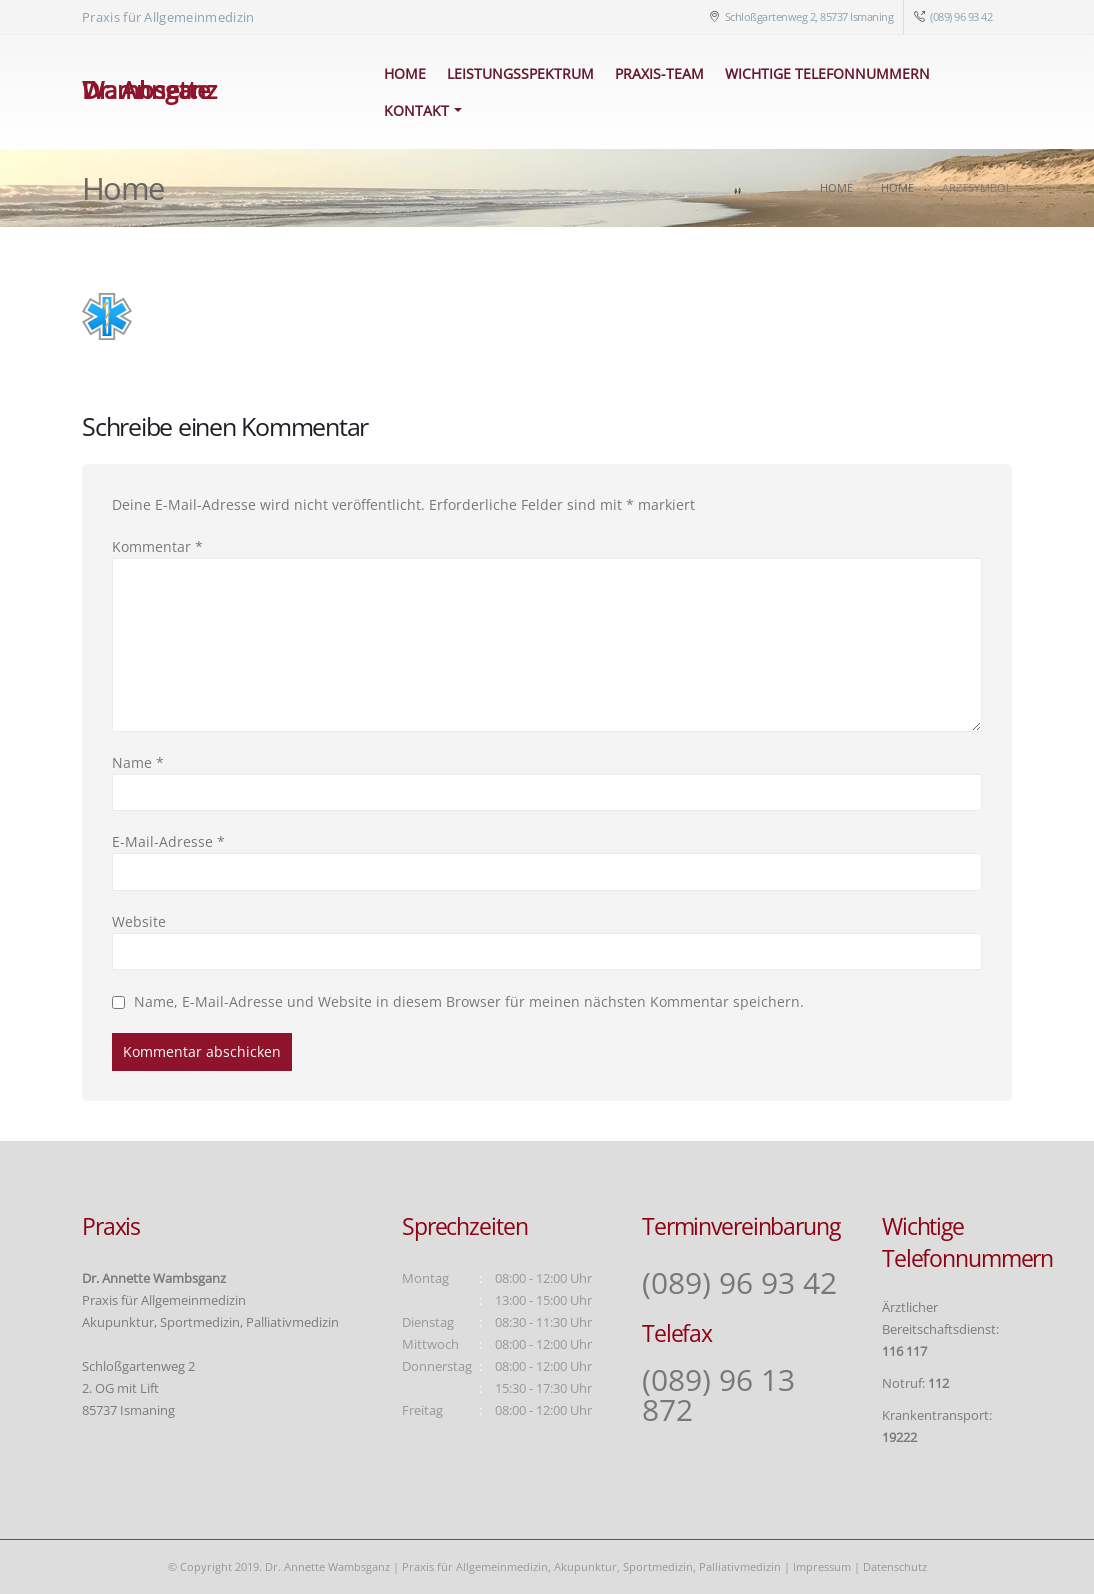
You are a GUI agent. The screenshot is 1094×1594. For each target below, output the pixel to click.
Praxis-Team (659, 73)
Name (138, 762)
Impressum (822, 1566)
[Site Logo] (213, 92)
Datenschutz (895, 1566)
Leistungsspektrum (520, 73)
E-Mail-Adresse (168, 841)
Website (139, 921)
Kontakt (416, 110)
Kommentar (157, 546)
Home (405, 73)
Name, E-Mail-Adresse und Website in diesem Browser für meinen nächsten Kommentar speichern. (469, 1001)
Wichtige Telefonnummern (827, 73)
